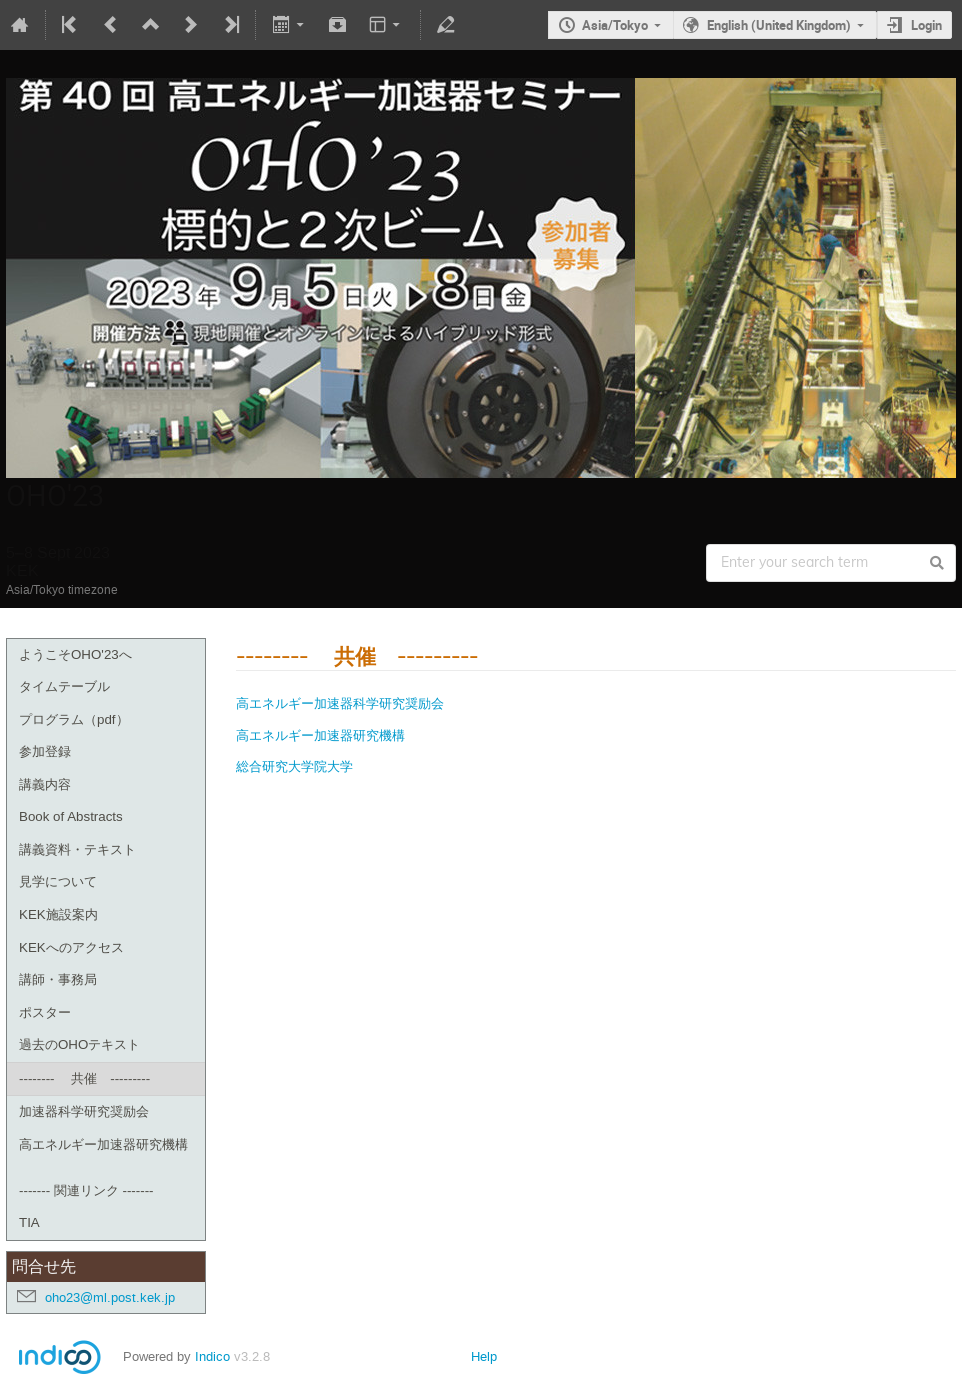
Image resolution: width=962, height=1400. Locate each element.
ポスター (45, 1012)
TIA (29, 1222)
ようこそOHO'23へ (75, 654)
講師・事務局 (58, 979)
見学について (58, 881)
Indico (212, 1356)
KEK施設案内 (58, 914)
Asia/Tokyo (615, 25)
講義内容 (45, 784)
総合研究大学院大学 (294, 766)
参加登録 (45, 751)
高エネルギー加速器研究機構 (103, 1144)
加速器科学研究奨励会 (84, 1111)
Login (926, 25)
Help (484, 1356)
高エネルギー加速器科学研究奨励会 (340, 703)
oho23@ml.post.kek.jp (110, 1297)
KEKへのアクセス (71, 947)
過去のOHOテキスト (79, 1044)
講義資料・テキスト (77, 849)
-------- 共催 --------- (84, 1078)
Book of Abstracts (71, 816)
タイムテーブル (64, 686)
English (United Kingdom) (779, 25)
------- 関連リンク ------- (86, 1190)
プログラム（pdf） (74, 719)
